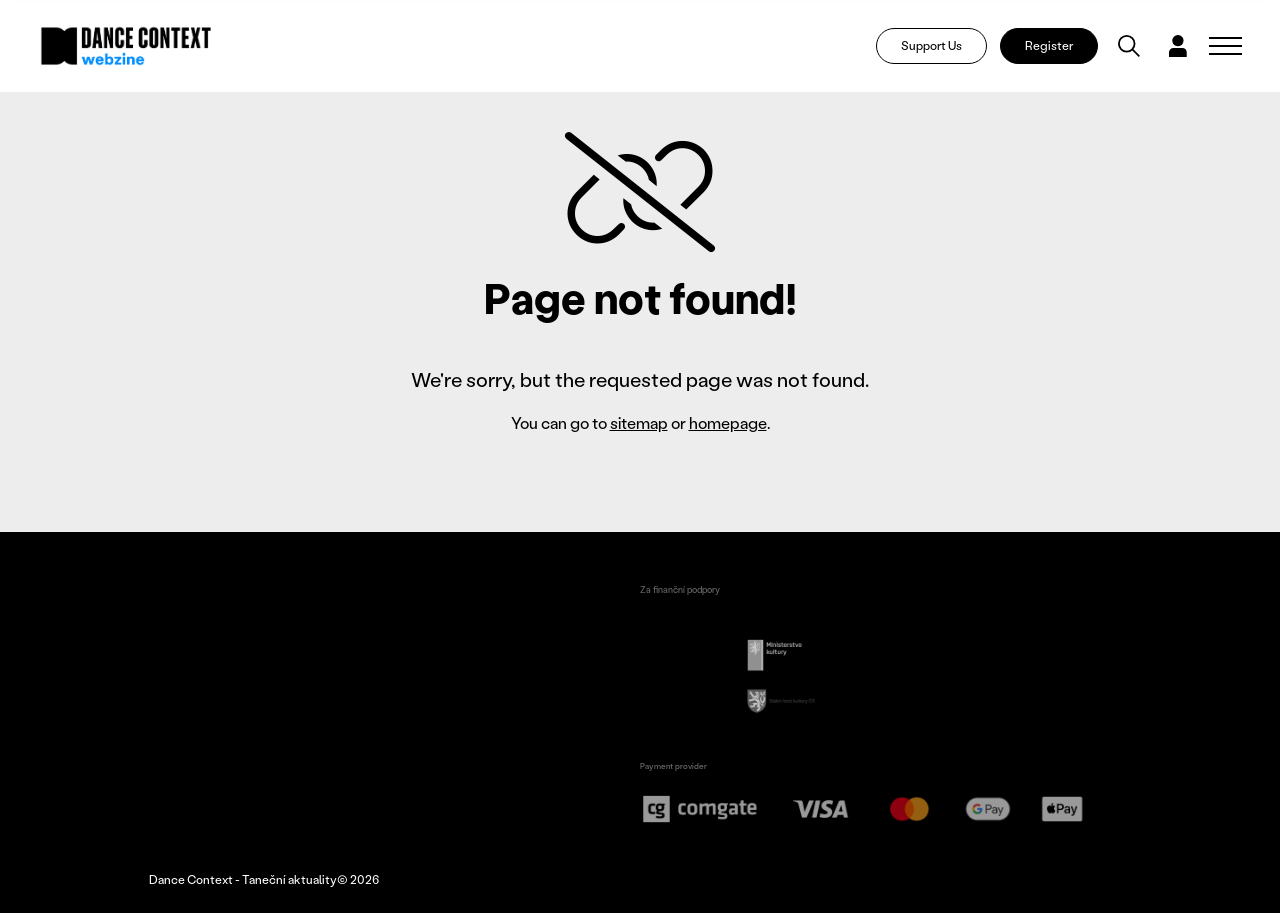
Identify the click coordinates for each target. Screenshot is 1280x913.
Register (1049, 45)
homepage (728, 422)
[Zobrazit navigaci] (1225, 46)
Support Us (931, 45)
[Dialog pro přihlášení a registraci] (1178, 46)
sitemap (639, 422)
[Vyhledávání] (1129, 46)
